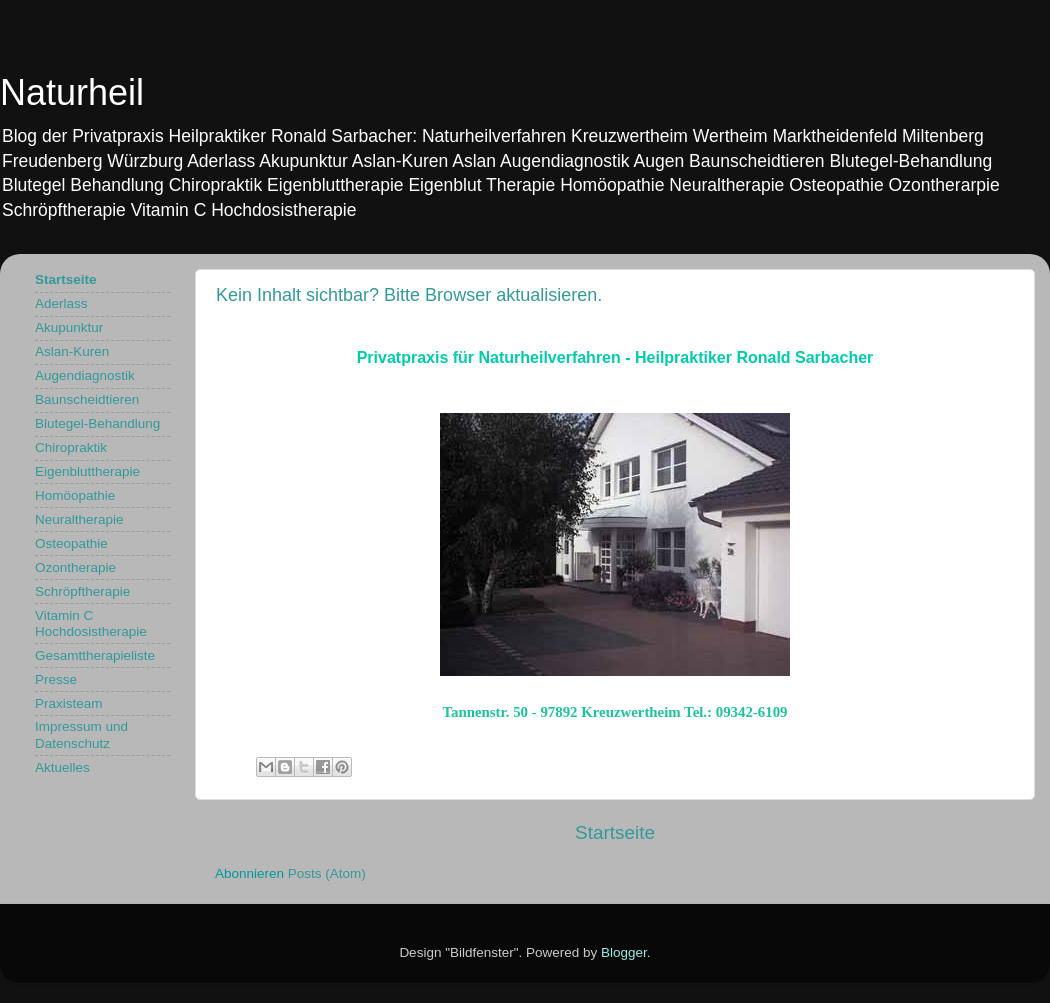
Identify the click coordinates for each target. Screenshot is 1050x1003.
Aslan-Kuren (72, 351)
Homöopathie (75, 495)
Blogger (624, 952)
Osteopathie (71, 543)
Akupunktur (69, 327)
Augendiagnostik (85, 375)
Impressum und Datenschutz (81, 734)
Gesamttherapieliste (95, 655)
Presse (56, 679)
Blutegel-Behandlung (97, 423)
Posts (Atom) (327, 873)
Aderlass (61, 303)
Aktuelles (62, 767)
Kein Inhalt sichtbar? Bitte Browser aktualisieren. (409, 295)
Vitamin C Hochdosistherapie (91, 623)
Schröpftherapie (82, 591)
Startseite (615, 832)
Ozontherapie (75, 567)
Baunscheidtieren (87, 399)
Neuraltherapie (79, 519)
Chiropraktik (71, 447)
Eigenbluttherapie (87, 471)
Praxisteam (69, 703)
